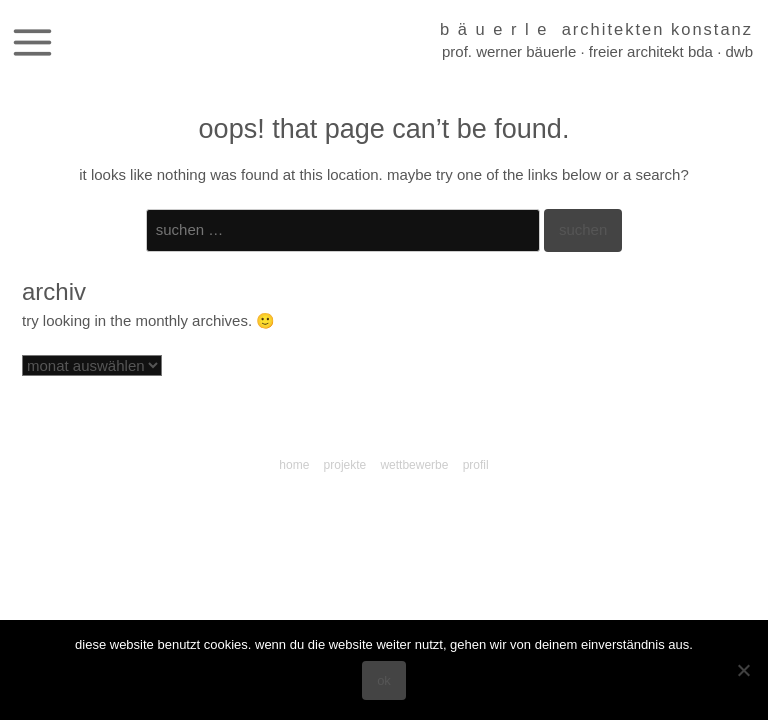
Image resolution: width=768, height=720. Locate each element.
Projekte (345, 465)
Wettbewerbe (414, 465)
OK (384, 680)
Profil (476, 465)
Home (294, 465)
